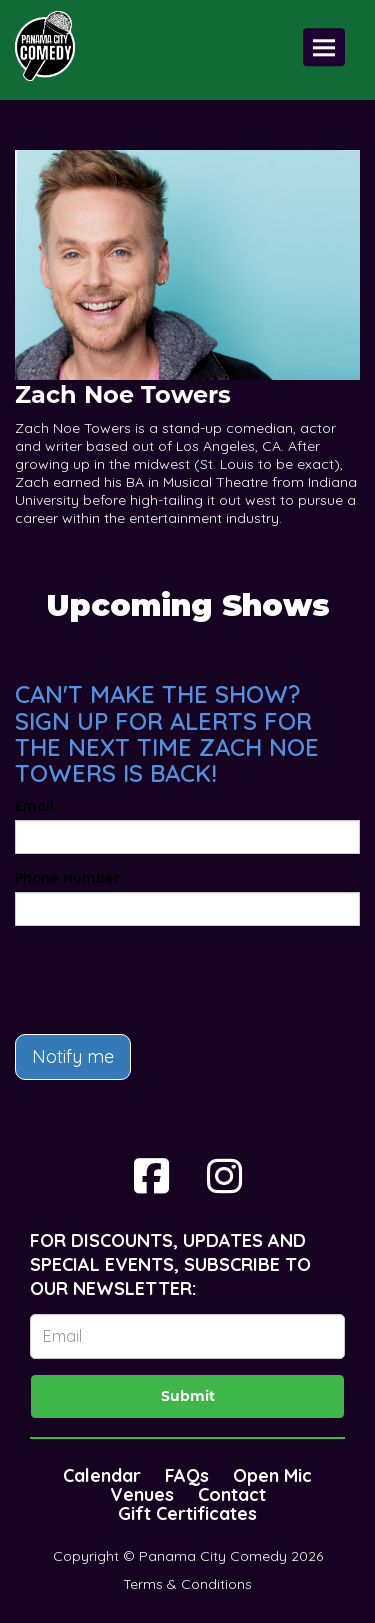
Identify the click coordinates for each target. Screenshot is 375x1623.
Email (34, 806)
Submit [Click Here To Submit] (188, 1396)
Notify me (73, 1056)
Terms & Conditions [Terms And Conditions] (187, 1584)
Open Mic (272, 1475)
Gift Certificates (187, 1513)
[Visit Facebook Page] (151, 1176)
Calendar (102, 1475)
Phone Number (67, 878)
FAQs (187, 1475)
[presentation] (167, 980)
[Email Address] (187, 1336)
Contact (232, 1494)
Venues (142, 1494)
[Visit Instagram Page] (224, 1176)
